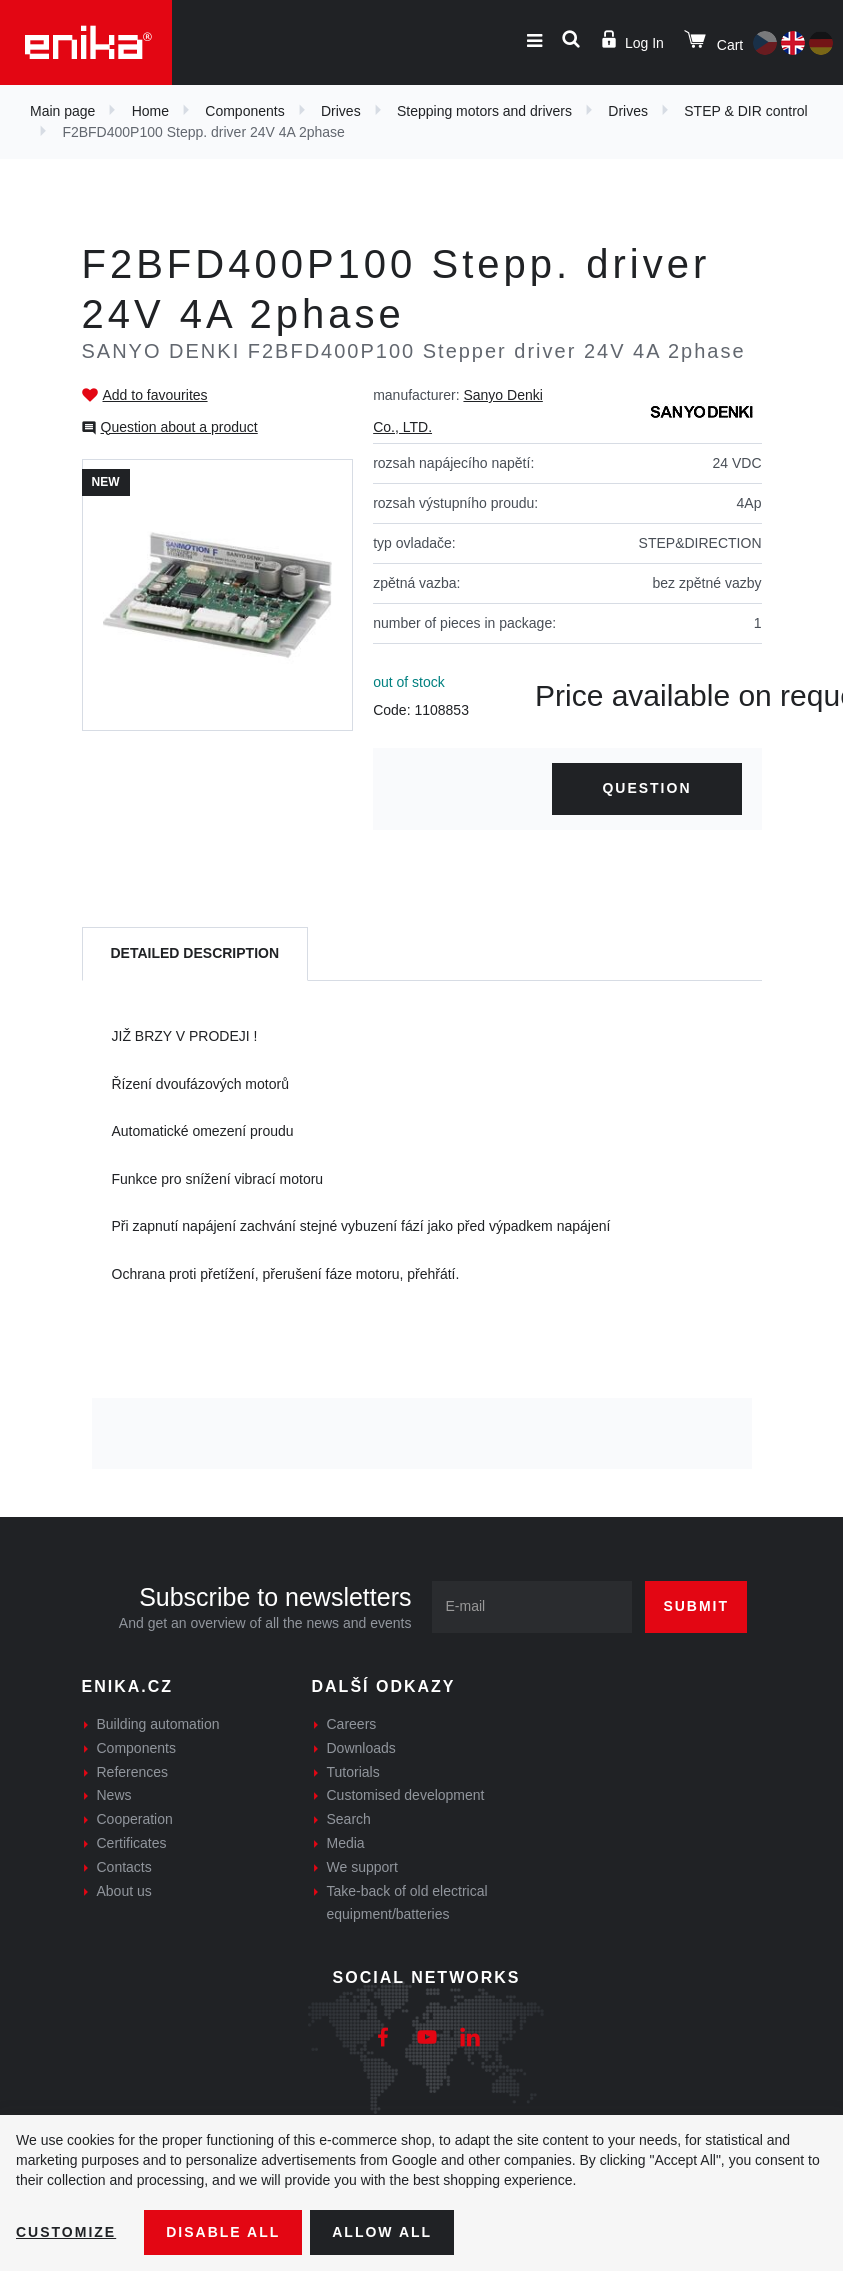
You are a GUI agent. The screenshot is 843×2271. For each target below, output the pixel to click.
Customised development (406, 1795)
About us (124, 1891)
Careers (352, 1724)
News (114, 1795)
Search (349, 1819)
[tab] (195, 954)
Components (244, 111)
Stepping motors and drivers (484, 111)
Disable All (223, 2232)
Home (150, 111)
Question (646, 788)
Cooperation (135, 1819)
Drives (341, 111)
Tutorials (353, 1772)
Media (346, 1843)
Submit (696, 1606)
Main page (62, 111)
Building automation (158, 1724)
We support (362, 1867)
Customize (66, 2232)
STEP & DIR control (745, 111)
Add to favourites (155, 395)
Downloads (361, 1748)
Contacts (124, 1867)
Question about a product (179, 427)
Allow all (382, 2232)
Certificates (132, 1843)
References (133, 1772)
